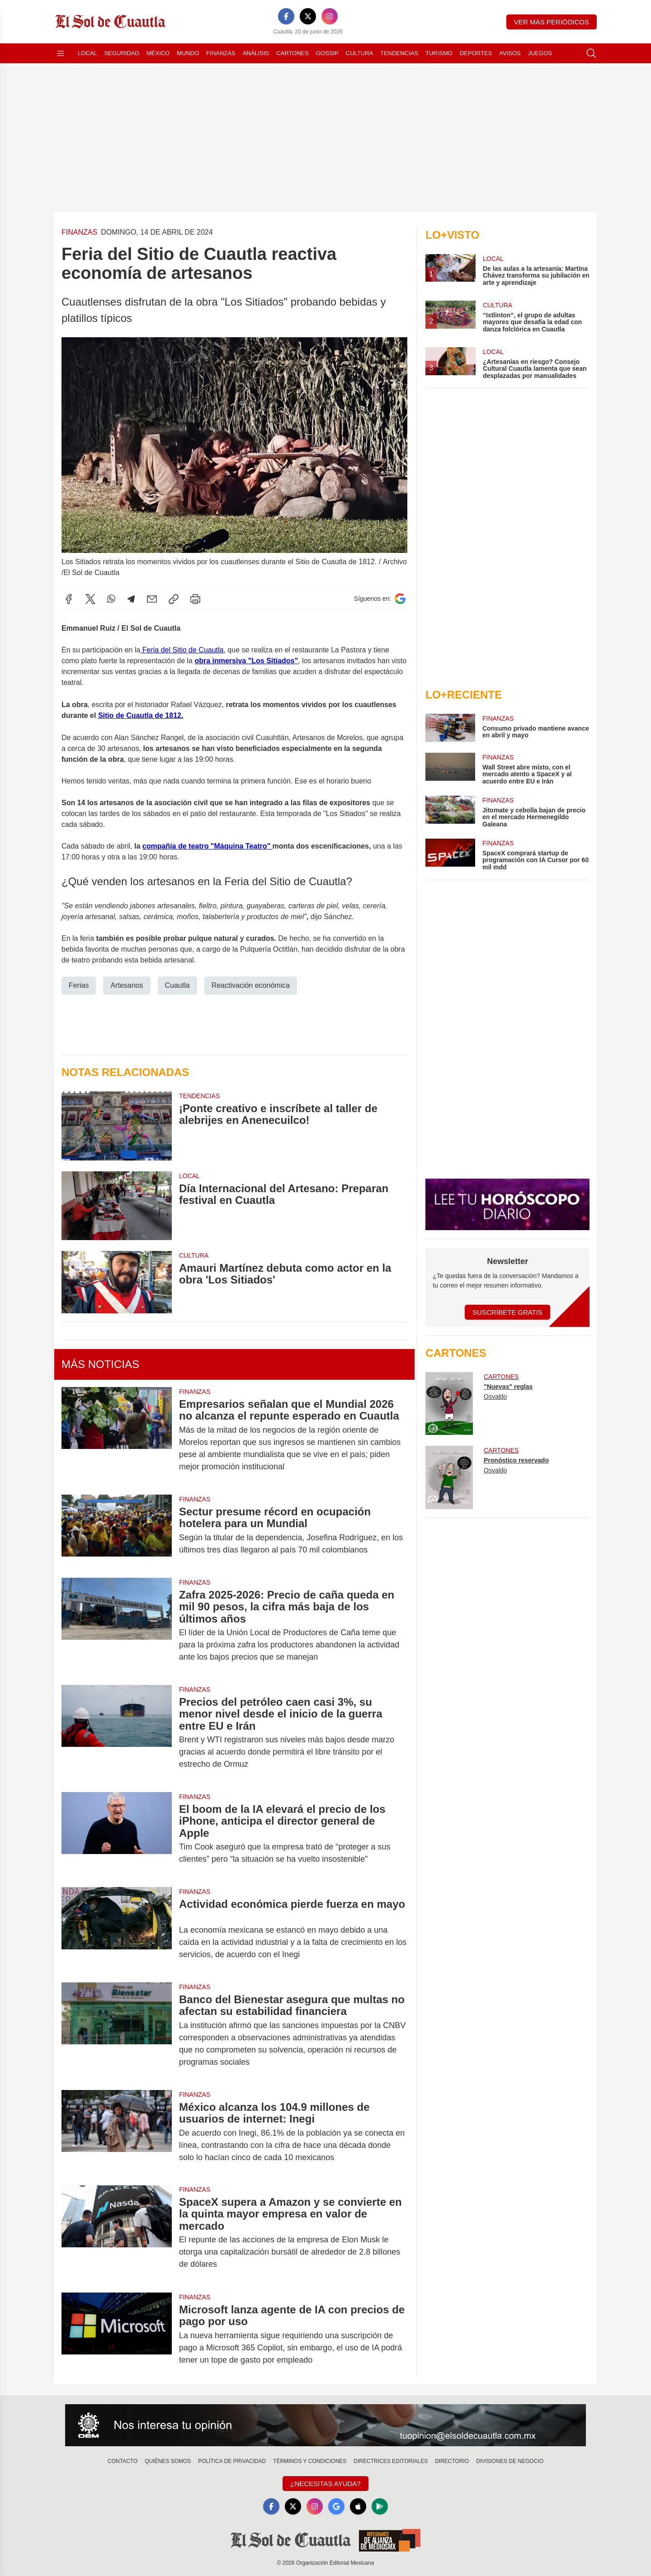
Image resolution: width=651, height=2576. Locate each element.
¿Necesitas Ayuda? (325, 2483)
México (158, 53)
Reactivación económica (251, 985)
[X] (308, 16)
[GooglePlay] (380, 2506)
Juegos (540, 53)
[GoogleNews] (336, 2506)
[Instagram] (329, 16)
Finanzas (220, 53)
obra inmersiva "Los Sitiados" (246, 661)
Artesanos (126, 985)
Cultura (359, 53)
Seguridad (121, 53)
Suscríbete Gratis (507, 1312)
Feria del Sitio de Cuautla (181, 650)
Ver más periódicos (551, 22)
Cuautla (177, 985)
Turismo (439, 53)
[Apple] (358, 2506)
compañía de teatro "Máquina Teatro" (207, 846)
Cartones (292, 53)
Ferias (79, 985)
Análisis (256, 53)
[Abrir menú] (60, 53)
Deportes (476, 53)
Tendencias (399, 53)
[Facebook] (286, 16)
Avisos (509, 53)
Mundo (188, 53)
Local (87, 53)
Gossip (327, 53)
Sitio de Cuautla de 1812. (141, 715)
